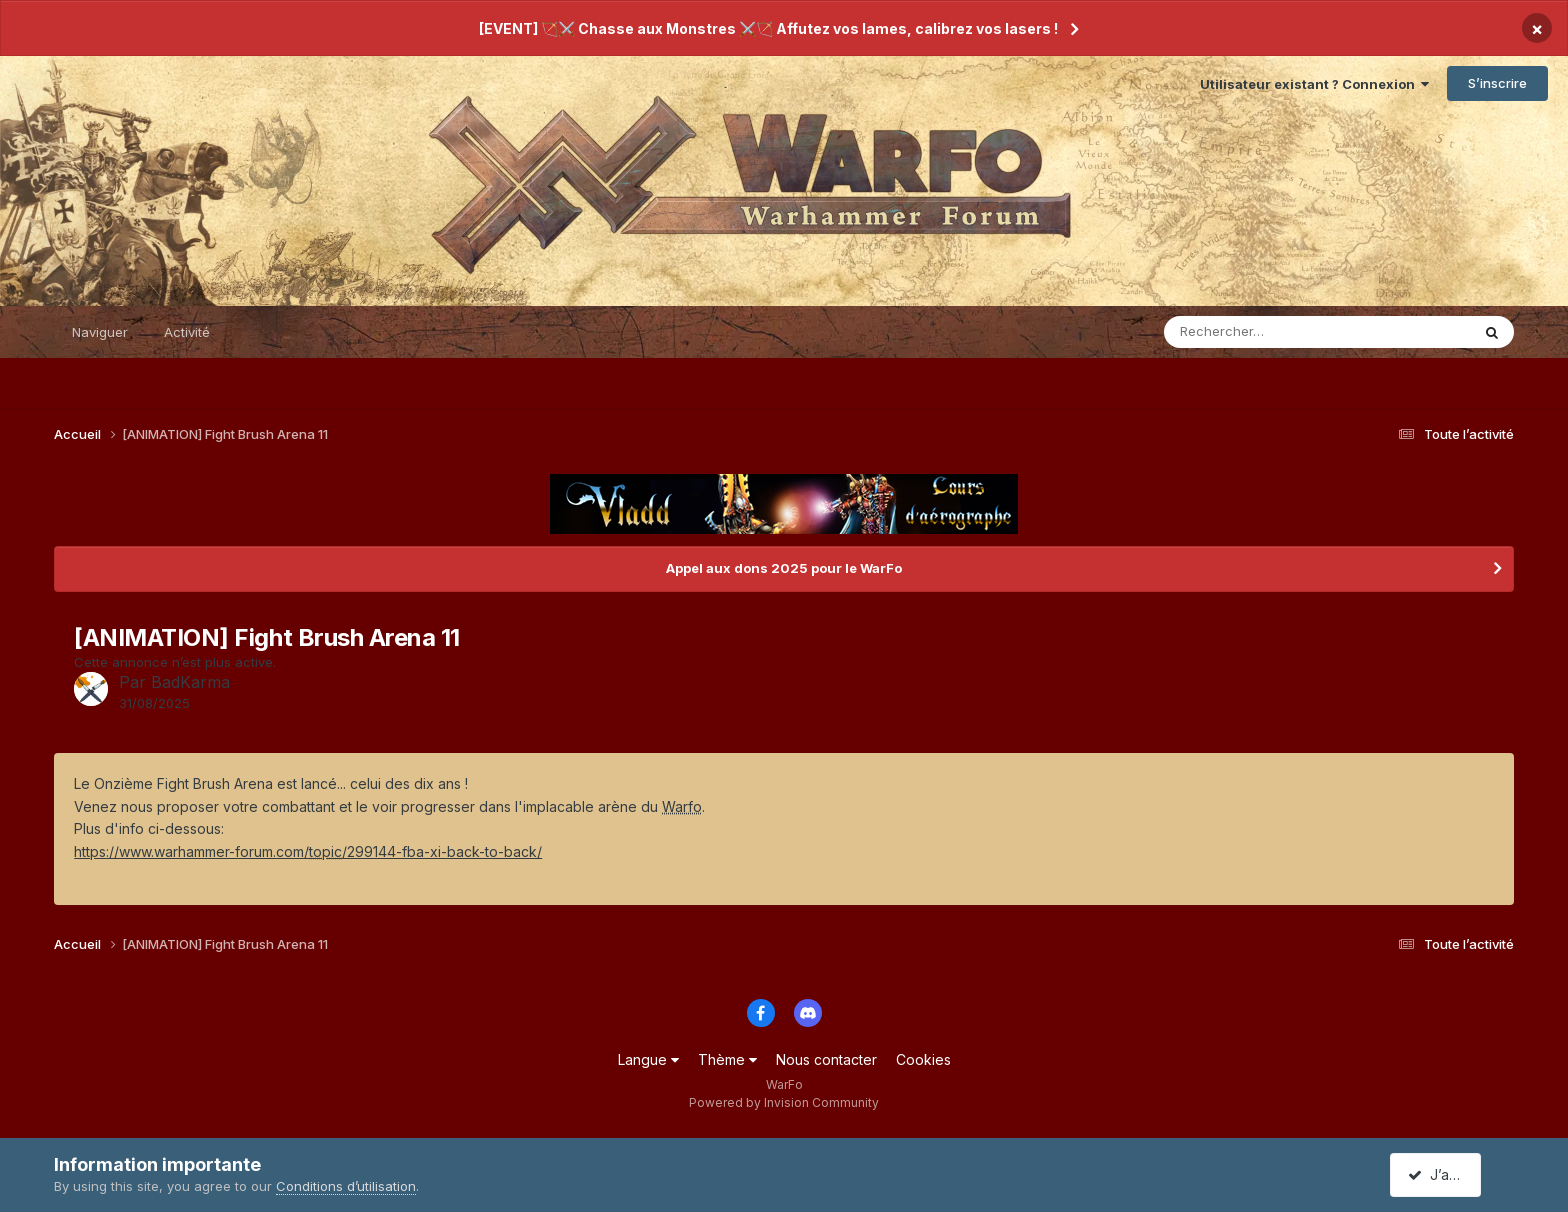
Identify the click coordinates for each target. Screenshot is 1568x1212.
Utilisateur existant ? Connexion (1314, 84)
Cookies (923, 1059)
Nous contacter (826, 1059)
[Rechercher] (1259, 332)
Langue (648, 1059)
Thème (727, 1059)
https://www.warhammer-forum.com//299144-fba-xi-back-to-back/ (308, 851)
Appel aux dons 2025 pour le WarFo (784, 568)
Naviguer (100, 332)
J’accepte (1449, 1174)
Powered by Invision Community (784, 1102)
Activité (187, 332)
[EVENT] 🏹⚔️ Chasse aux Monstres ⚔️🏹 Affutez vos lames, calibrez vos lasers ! (768, 28)
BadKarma (190, 682)
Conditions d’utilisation (346, 1186)
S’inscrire (1497, 83)
